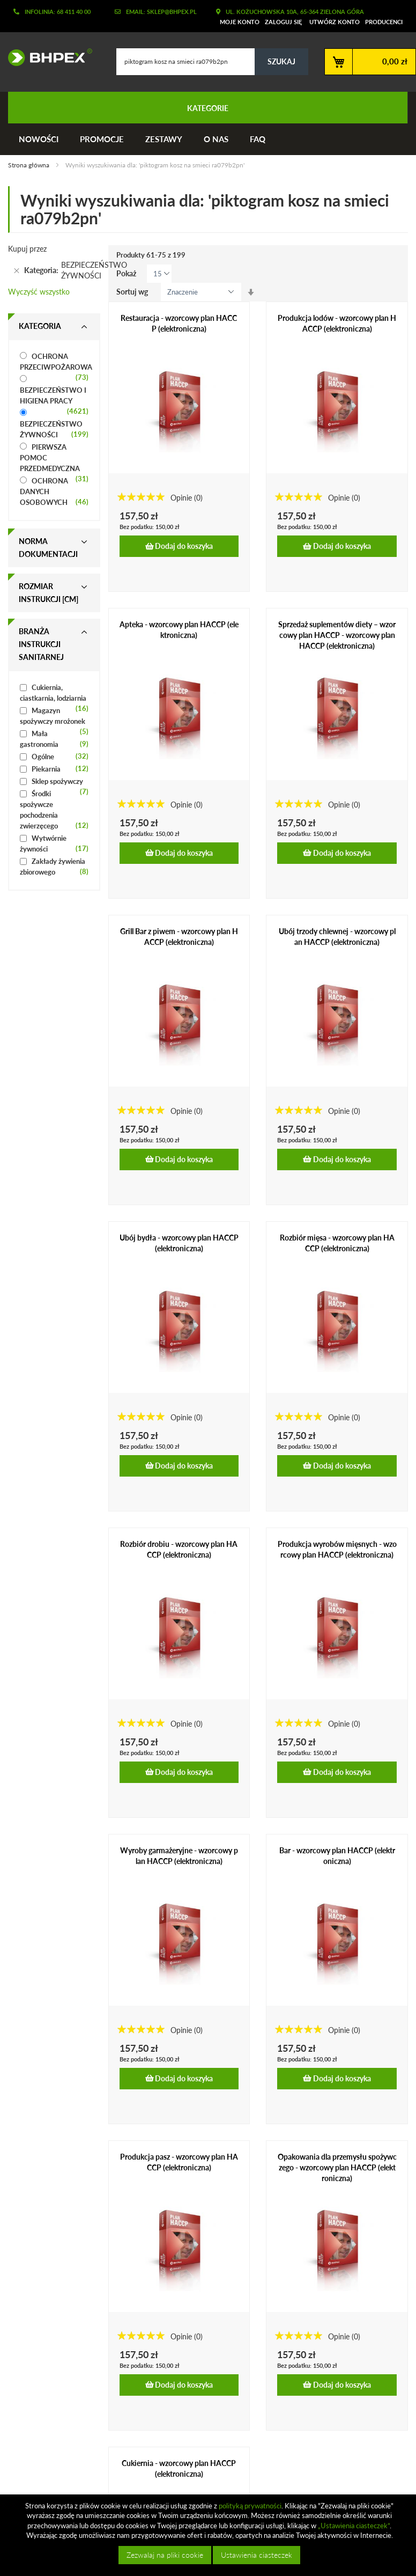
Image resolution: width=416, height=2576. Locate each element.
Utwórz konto (334, 21)
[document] (209, 2535)
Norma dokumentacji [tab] (48, 548)
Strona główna (29, 165)
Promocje (102, 139)
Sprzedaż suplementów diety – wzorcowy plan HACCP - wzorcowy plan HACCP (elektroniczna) (337, 635)
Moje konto (239, 21)
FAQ (257, 139)
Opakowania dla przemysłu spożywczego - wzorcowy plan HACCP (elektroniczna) (337, 2167)
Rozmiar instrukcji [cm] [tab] (48, 593)
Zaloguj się (283, 21)
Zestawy (163, 139)
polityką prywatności (250, 2505)
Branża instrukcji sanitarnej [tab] (41, 644)
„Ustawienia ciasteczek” (354, 2525)
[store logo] (46, 57)
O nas (216, 139)
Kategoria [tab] (40, 326)
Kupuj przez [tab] (27, 248)
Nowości (38, 139)
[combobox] (212, 61)
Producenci (384, 21)
